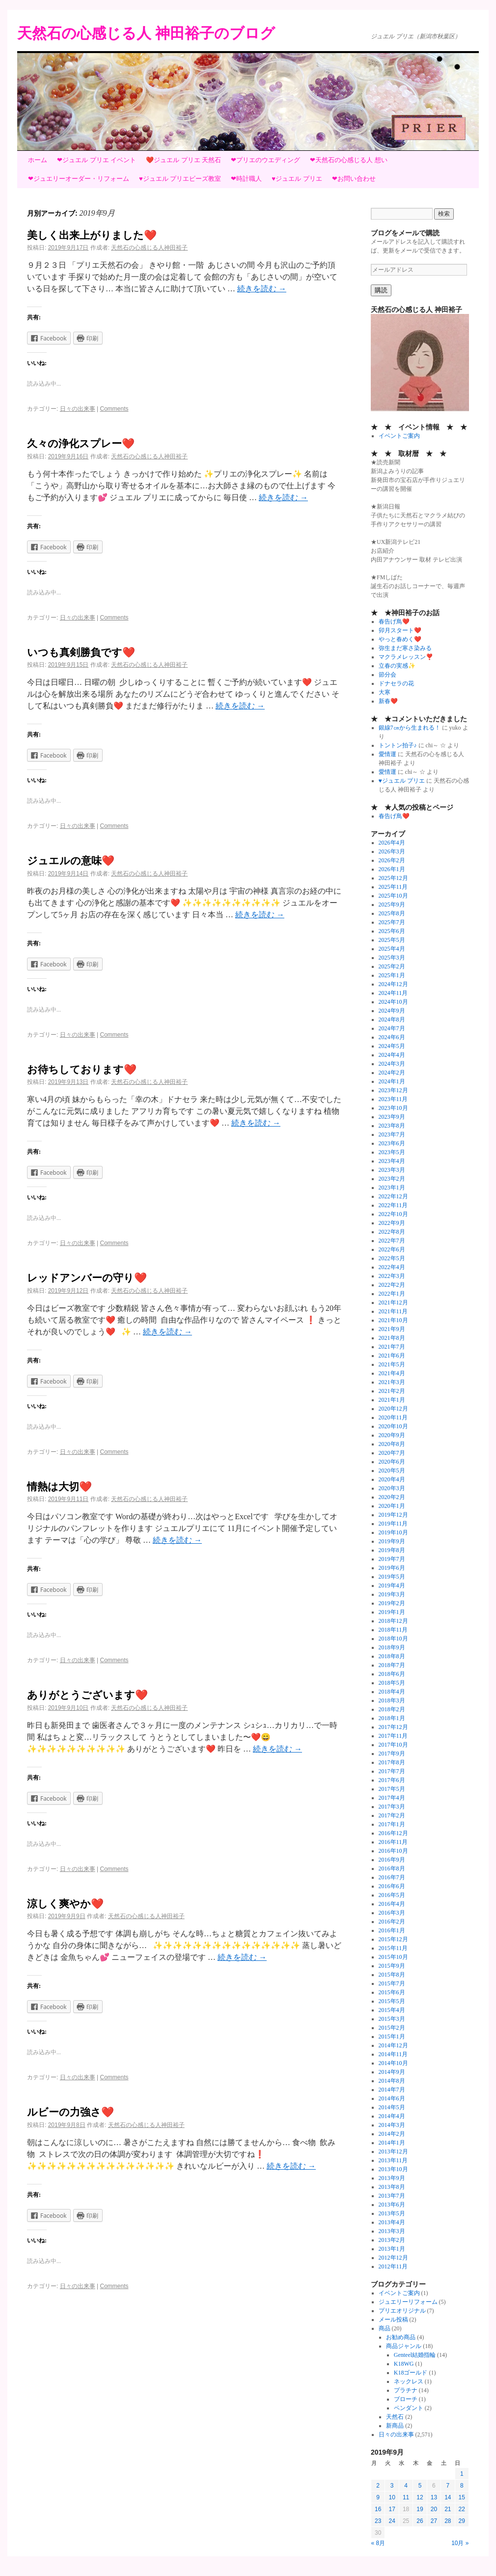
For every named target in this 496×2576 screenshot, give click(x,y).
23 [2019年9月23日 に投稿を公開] (378, 2521)
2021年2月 (392, 1390)
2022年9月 (392, 1222)
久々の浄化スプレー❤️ (81, 443)
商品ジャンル (403, 2346)
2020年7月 (392, 1452)
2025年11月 (393, 886)
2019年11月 (393, 1523)
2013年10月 (393, 2169)
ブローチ (405, 2399)
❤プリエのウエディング (265, 160)
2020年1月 (392, 1505)
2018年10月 (393, 1638)
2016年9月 (392, 1859)
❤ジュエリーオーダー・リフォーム (78, 178)
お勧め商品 (400, 2337)
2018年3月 (392, 1700)
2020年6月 (392, 1461)
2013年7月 (392, 2195)
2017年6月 (392, 1780)
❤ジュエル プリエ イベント (96, 160)
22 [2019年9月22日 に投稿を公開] (462, 2509)
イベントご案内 (399, 435)
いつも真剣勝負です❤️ (81, 652)
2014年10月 (393, 2063)
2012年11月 (393, 2266)
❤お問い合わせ (354, 178)
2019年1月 (392, 1612)
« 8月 (378, 2543)
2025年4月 (392, 948)
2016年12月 (393, 1833)
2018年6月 (392, 1673)
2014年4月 (392, 2116)
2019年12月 (393, 1514)
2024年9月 (392, 1010)
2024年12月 (393, 984)
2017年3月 (392, 1806)
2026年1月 (392, 869)
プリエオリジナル (402, 2310)
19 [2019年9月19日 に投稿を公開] (419, 2509)
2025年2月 (392, 966)
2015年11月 (393, 1948)
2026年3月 (392, 851)
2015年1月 (392, 2036)
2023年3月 (392, 1169)
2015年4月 (392, 2010)
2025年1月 (392, 975)
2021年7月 (392, 1346)
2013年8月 (392, 2186)
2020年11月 (393, 1417)
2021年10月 (393, 1320)
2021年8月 (392, 1337)
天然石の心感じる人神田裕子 (149, 247)
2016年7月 (392, 1877)
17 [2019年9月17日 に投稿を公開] (391, 2509)
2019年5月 (392, 1576)
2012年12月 (393, 2257)
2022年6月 (392, 1249)
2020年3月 (392, 1488)
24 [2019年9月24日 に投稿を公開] (391, 2521)
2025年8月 (392, 913)
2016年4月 (392, 1903)
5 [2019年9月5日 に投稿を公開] (420, 2485)
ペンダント (408, 2408)
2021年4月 (392, 1373)
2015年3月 (392, 2018)
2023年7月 (392, 1134)
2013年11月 (393, 2160)
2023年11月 (393, 1099)
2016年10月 (393, 1850)
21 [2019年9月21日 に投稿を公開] (447, 2509)
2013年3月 (392, 2231)
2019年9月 (392, 1541)
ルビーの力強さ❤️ (70, 2112)
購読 (381, 290)
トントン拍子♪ (398, 745)
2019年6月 (392, 1567)
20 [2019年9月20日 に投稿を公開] (434, 2509)
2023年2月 (392, 1178)
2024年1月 (392, 1081)
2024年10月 (393, 1001)
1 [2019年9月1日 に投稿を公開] (462, 2473)
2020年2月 (392, 1497)
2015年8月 (392, 1974)
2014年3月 (392, 2125)
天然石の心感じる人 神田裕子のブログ (146, 33)
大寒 (384, 692)
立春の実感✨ (397, 665)
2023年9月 (392, 1116)
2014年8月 (392, 2080)
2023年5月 (392, 1152)
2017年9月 (392, 1753)
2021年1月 (392, 1399)
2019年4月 (392, 1585)
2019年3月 (392, 1594)
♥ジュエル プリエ (297, 178)
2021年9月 (392, 1329)
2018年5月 (392, 1682)
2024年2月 (392, 1072)
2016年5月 (392, 1895)
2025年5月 (392, 939)
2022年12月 (393, 1196)
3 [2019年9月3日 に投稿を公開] (392, 2485)
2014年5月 (392, 2107)
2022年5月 (392, 1258)
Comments (114, 408)
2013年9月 (392, 2178)
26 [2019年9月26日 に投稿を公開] (419, 2521)
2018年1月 (392, 1718)
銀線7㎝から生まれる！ (410, 727)
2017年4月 (392, 1797)
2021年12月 (393, 1302)
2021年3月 (392, 1382)
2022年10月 (393, 1214)
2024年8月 (392, 1019)
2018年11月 (393, 1629)
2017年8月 (392, 1762)
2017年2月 (392, 1815)
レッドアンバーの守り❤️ (87, 1277)
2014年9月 (392, 2071)
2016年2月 (392, 1921)
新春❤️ (388, 701)
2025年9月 (392, 904)
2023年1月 (392, 1187)
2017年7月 (392, 1771)
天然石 (395, 2416)
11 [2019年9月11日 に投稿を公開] (406, 2497)
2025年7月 (392, 922)
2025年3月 (392, 957)
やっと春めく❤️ (400, 639)
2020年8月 (392, 1444)
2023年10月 (393, 1107)
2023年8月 (392, 1125)
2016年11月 (393, 1842)
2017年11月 (393, 1735)
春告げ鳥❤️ (394, 621)
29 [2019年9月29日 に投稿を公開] (462, 2521)
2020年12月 (393, 1408)
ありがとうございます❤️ (87, 1694)
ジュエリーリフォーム (408, 2301)
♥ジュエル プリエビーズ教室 (180, 178)
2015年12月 (393, 1939)
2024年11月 (393, 993)
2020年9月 (392, 1435)
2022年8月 (392, 1231)
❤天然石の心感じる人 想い (348, 160)
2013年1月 (392, 2248)
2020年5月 (392, 1470)
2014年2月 (392, 2133)
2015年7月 (392, 1983)
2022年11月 (393, 1205)
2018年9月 (392, 1647)
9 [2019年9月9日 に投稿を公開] (378, 2497)
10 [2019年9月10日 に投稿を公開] (391, 2497)
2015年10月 (393, 1956)
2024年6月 (392, 1037)
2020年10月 (393, 1426)
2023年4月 (392, 1161)
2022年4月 (392, 1267)
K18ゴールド (411, 2372)
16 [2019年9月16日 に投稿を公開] (378, 2509)
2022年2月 (392, 1284)
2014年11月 (393, 2054)
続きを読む (261, 288)
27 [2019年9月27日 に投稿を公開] (434, 2521)
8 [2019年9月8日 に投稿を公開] (462, 2485)
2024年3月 (392, 1063)
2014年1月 (392, 2142)
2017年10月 (393, 1744)
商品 (384, 2328)
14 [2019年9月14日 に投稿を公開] (447, 2497)
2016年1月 (392, 1930)
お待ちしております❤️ (82, 1069)
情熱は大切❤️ (59, 1486)
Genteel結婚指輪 (415, 2354)
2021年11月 (393, 1311)
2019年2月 (392, 1603)
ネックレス (408, 2381)
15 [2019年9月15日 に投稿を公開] (462, 2497)
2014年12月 (393, 2045)
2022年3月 (392, 1276)
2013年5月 (392, 2213)
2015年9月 (392, 1965)
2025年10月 (393, 895)
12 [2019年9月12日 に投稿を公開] (419, 2497)
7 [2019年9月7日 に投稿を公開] (447, 2485)
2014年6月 (392, 2098)
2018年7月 (392, 1665)
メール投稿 (393, 2319)
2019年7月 (392, 1559)
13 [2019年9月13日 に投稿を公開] (434, 2497)
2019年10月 (393, 1532)
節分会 (387, 674)
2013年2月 (392, 2239)
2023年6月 (392, 1143)
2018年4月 (392, 1691)
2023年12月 (393, 1090)
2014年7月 (392, 2089)
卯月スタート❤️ (400, 630)
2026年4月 (392, 842)
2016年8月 (392, 1868)
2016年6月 (392, 1886)
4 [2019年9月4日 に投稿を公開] (406, 2485)
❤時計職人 (246, 178)
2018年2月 (392, 1709)
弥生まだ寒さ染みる (405, 648)
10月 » (459, 2543)
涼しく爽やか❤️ (65, 1903)
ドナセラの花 (396, 683)
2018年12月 (393, 1620)
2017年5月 (392, 1788)
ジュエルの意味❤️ (70, 860)
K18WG (404, 2363)
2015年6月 (392, 1992)
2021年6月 (392, 1355)
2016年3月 (392, 1912)
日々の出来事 (77, 408)
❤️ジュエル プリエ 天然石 (183, 160)
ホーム (37, 160)
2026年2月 (392, 860)
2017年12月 (393, 1727)
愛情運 (387, 754)
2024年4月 (392, 1054)
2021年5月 (392, 1364)
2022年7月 (392, 1240)
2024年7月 (392, 1028)
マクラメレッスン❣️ (406, 656)
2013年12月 (393, 2151)
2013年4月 (392, 2222)
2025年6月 (392, 931)
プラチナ (405, 2390)
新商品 (395, 2425)
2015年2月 (392, 2027)
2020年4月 (392, 1479)
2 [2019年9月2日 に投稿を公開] (378, 2485)
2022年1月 (392, 1293)
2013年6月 (392, 2204)
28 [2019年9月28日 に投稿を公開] (447, 2521)
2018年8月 (392, 1656)
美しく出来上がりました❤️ (92, 235)
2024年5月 (392, 1046)
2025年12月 (393, 878)
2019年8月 (392, 1550)
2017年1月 (392, 1824)
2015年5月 (392, 2001)
